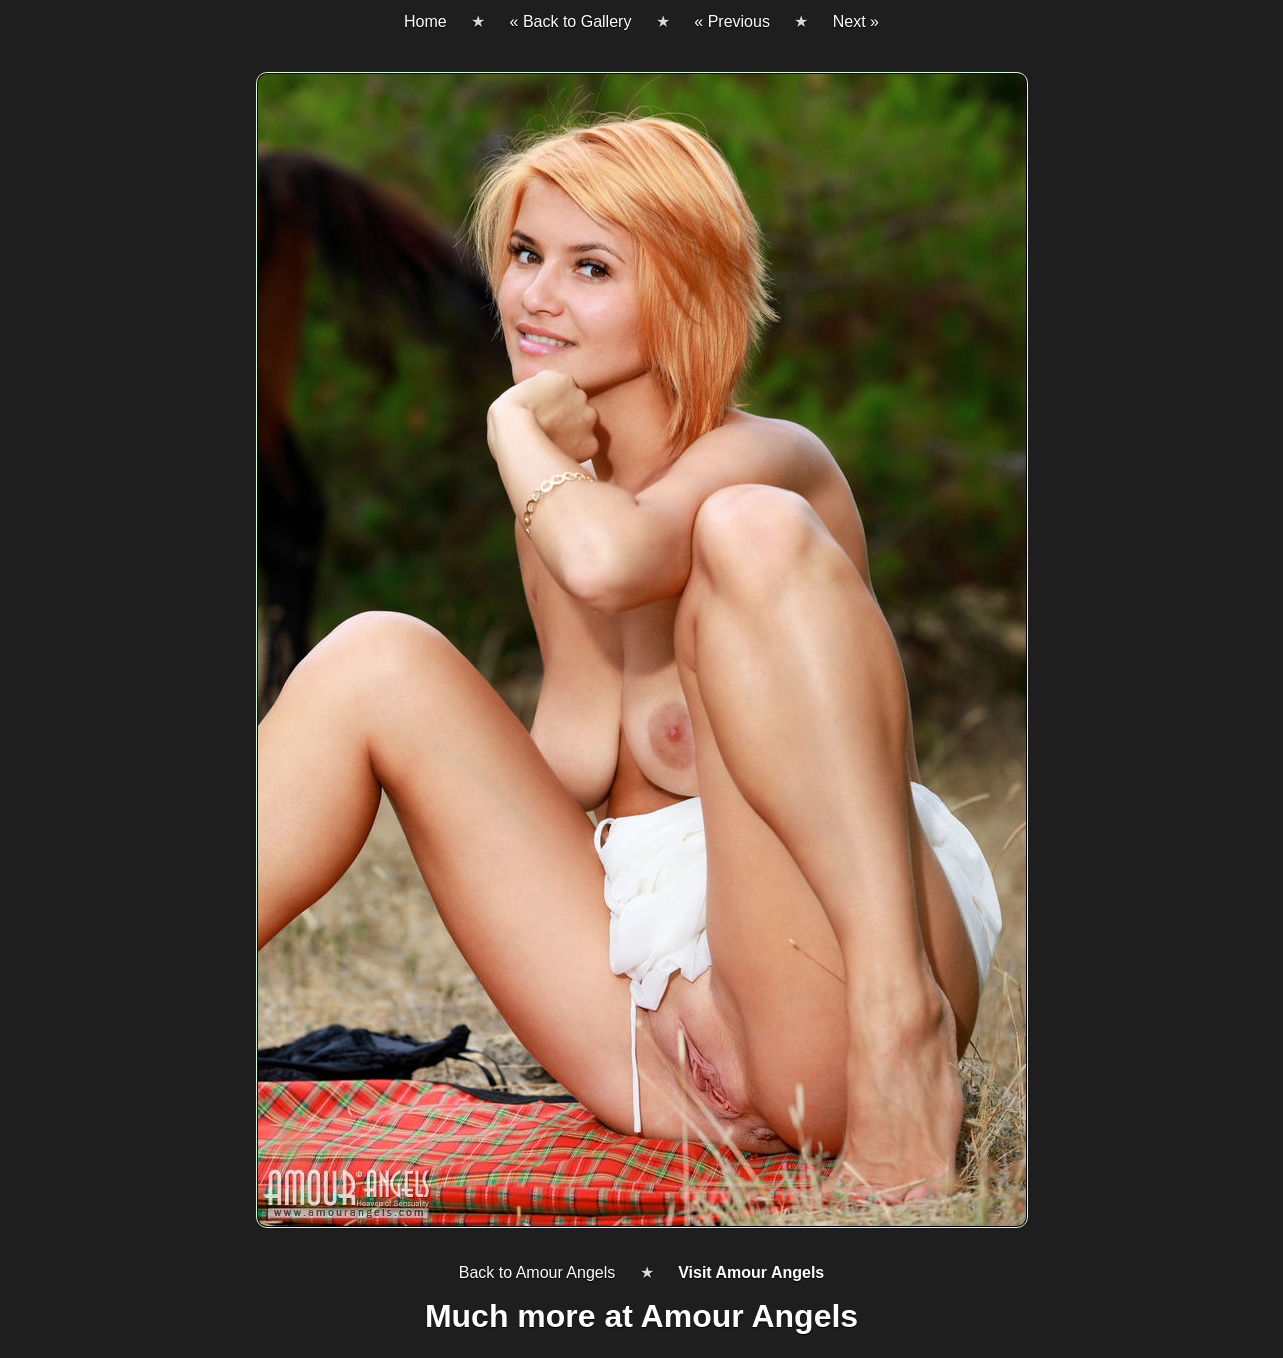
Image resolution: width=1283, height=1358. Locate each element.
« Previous (732, 21)
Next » (856, 21)
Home (425, 21)
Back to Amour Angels (537, 1272)
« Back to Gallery (571, 21)
